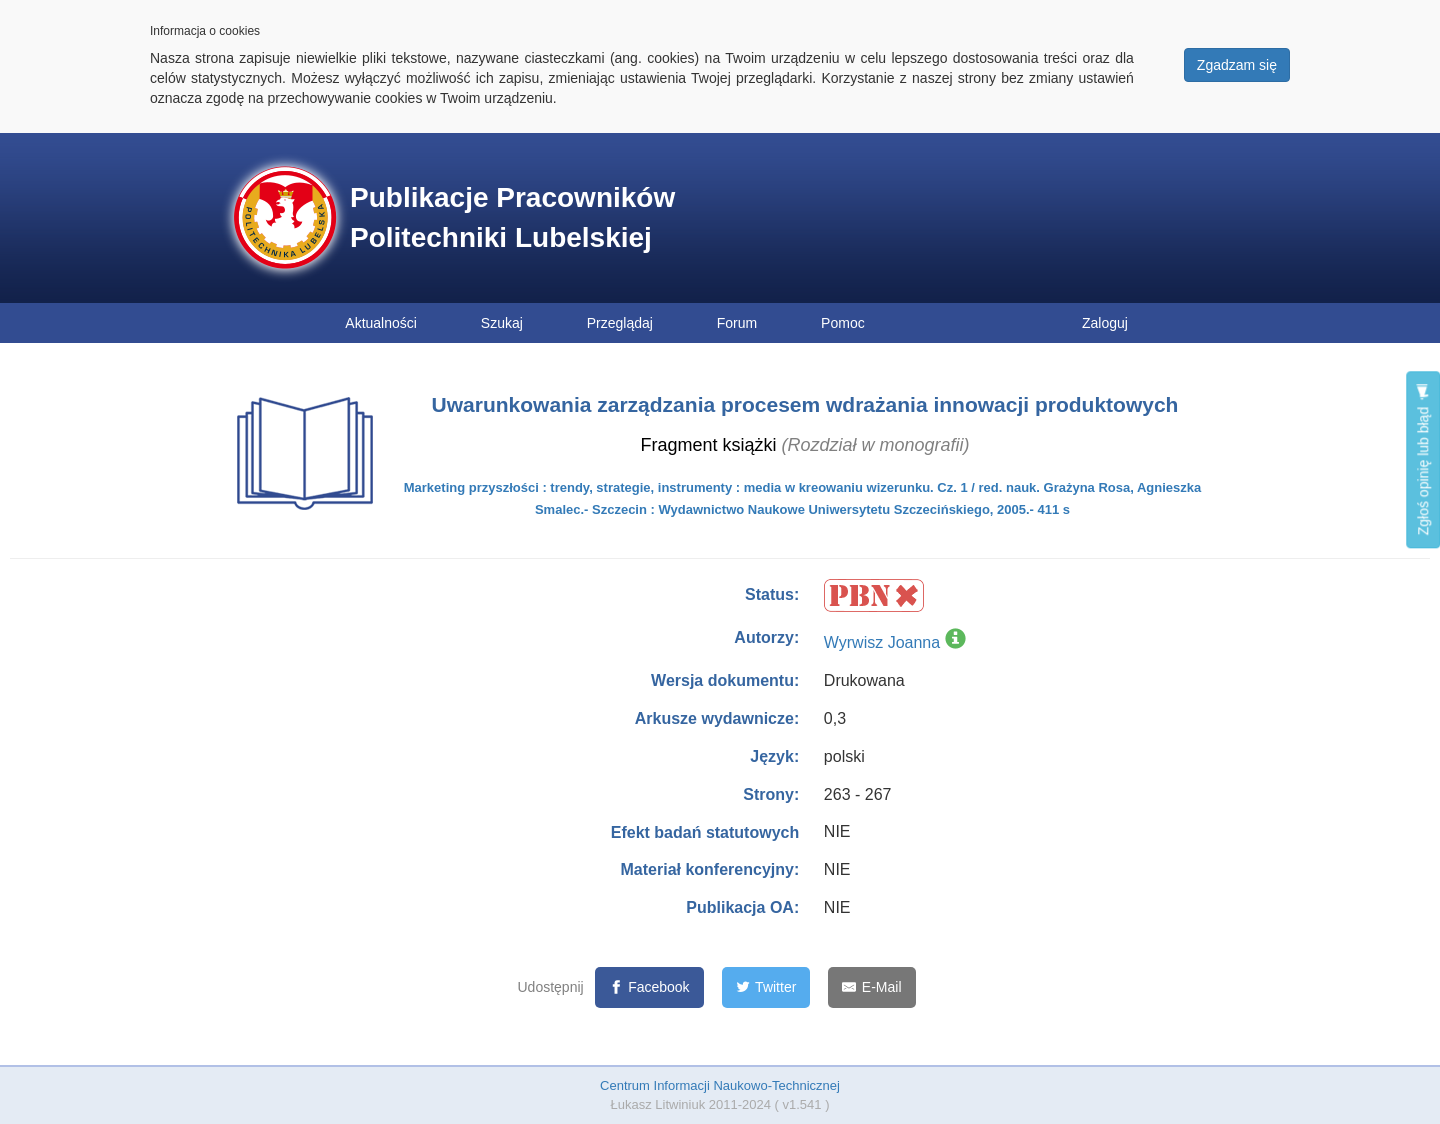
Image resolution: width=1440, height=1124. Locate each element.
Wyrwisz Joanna (882, 642)
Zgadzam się (1237, 65)
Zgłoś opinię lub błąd (1423, 459)
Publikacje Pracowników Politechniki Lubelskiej (512, 217)
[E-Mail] (871, 987)
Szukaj (502, 323)
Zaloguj (1105, 323)
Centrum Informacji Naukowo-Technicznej (720, 1085)
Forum (737, 323)
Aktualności (381, 323)
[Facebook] (649, 987)
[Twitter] (766, 987)
